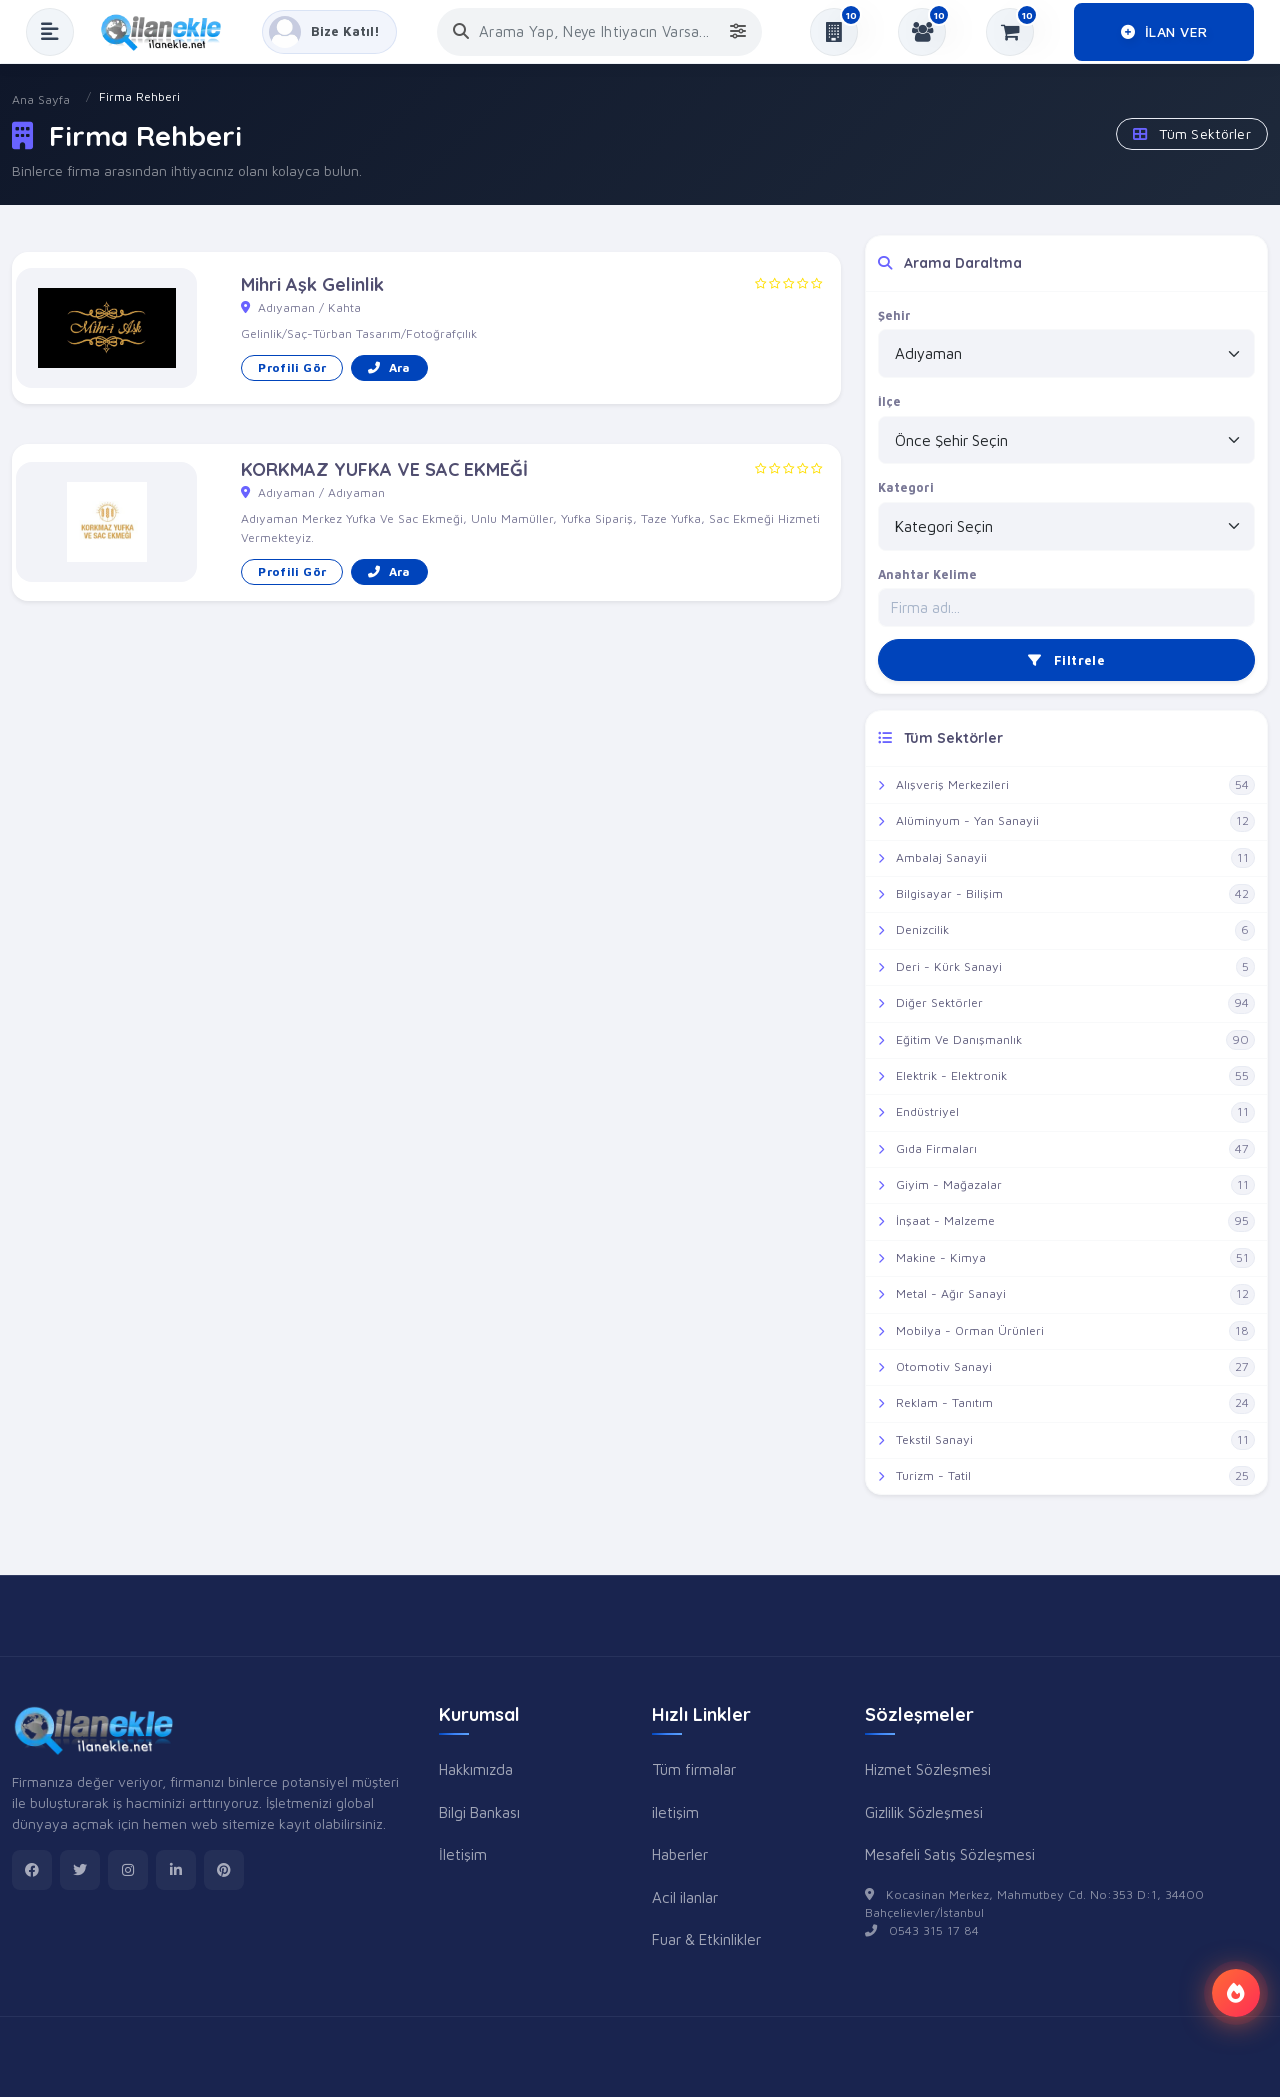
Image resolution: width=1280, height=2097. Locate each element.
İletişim (463, 1854)
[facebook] (32, 1870)
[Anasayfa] (168, 32)
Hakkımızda (476, 1769)
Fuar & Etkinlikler (706, 1939)
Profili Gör (292, 367)
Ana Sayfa (41, 99)
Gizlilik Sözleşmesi (924, 1812)
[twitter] (80, 1870)
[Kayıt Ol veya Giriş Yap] (329, 32)
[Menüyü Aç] (50, 32)
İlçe (889, 401)
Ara (389, 367)
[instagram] (128, 1870)
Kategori (906, 487)
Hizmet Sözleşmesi (928, 1769)
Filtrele (1066, 660)
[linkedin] (176, 1870)
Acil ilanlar (685, 1897)
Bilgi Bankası (479, 1812)
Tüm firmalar (694, 1769)
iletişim (675, 1812)
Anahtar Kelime (927, 574)
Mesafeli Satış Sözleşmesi (950, 1854)
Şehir (894, 315)
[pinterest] (224, 1870)
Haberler (680, 1854)
